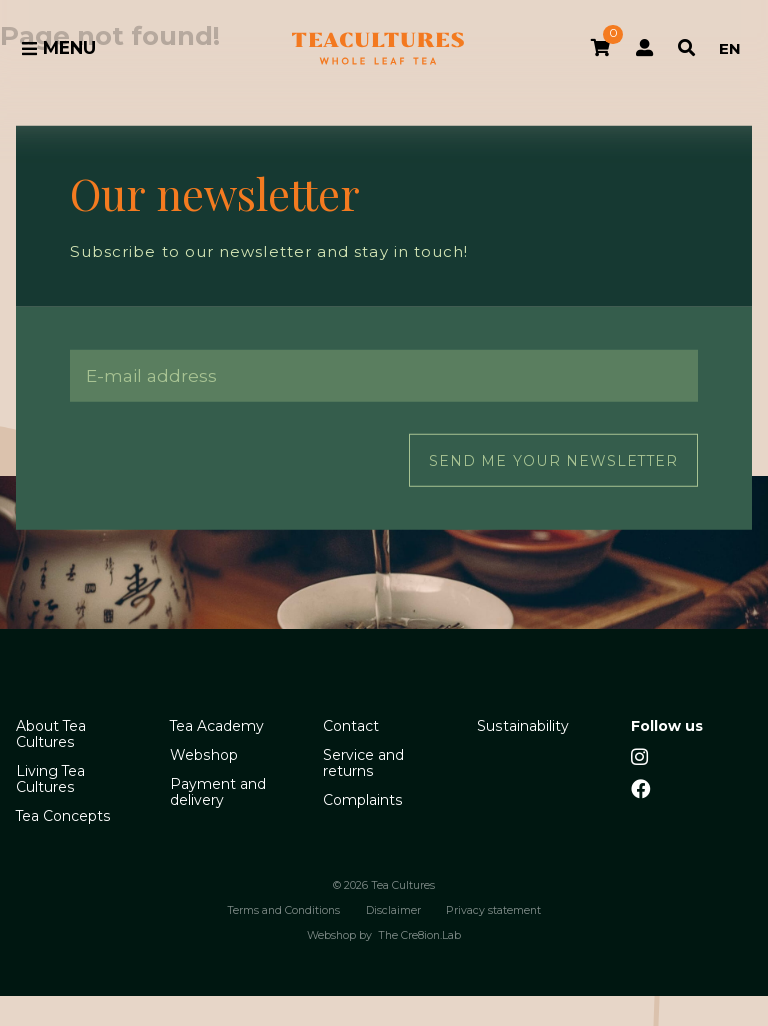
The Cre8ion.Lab (419, 936)
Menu (58, 47)
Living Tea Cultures (50, 779)
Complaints (363, 800)
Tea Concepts (63, 816)
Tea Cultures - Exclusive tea (378, 49)
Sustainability (523, 726)
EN (730, 48)
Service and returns (363, 763)
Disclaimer (393, 911)
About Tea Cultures (51, 734)
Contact (351, 726)
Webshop (204, 755)
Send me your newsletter (553, 460)
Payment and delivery (218, 792)
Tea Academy (217, 726)
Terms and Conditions (283, 911)
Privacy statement (493, 911)
